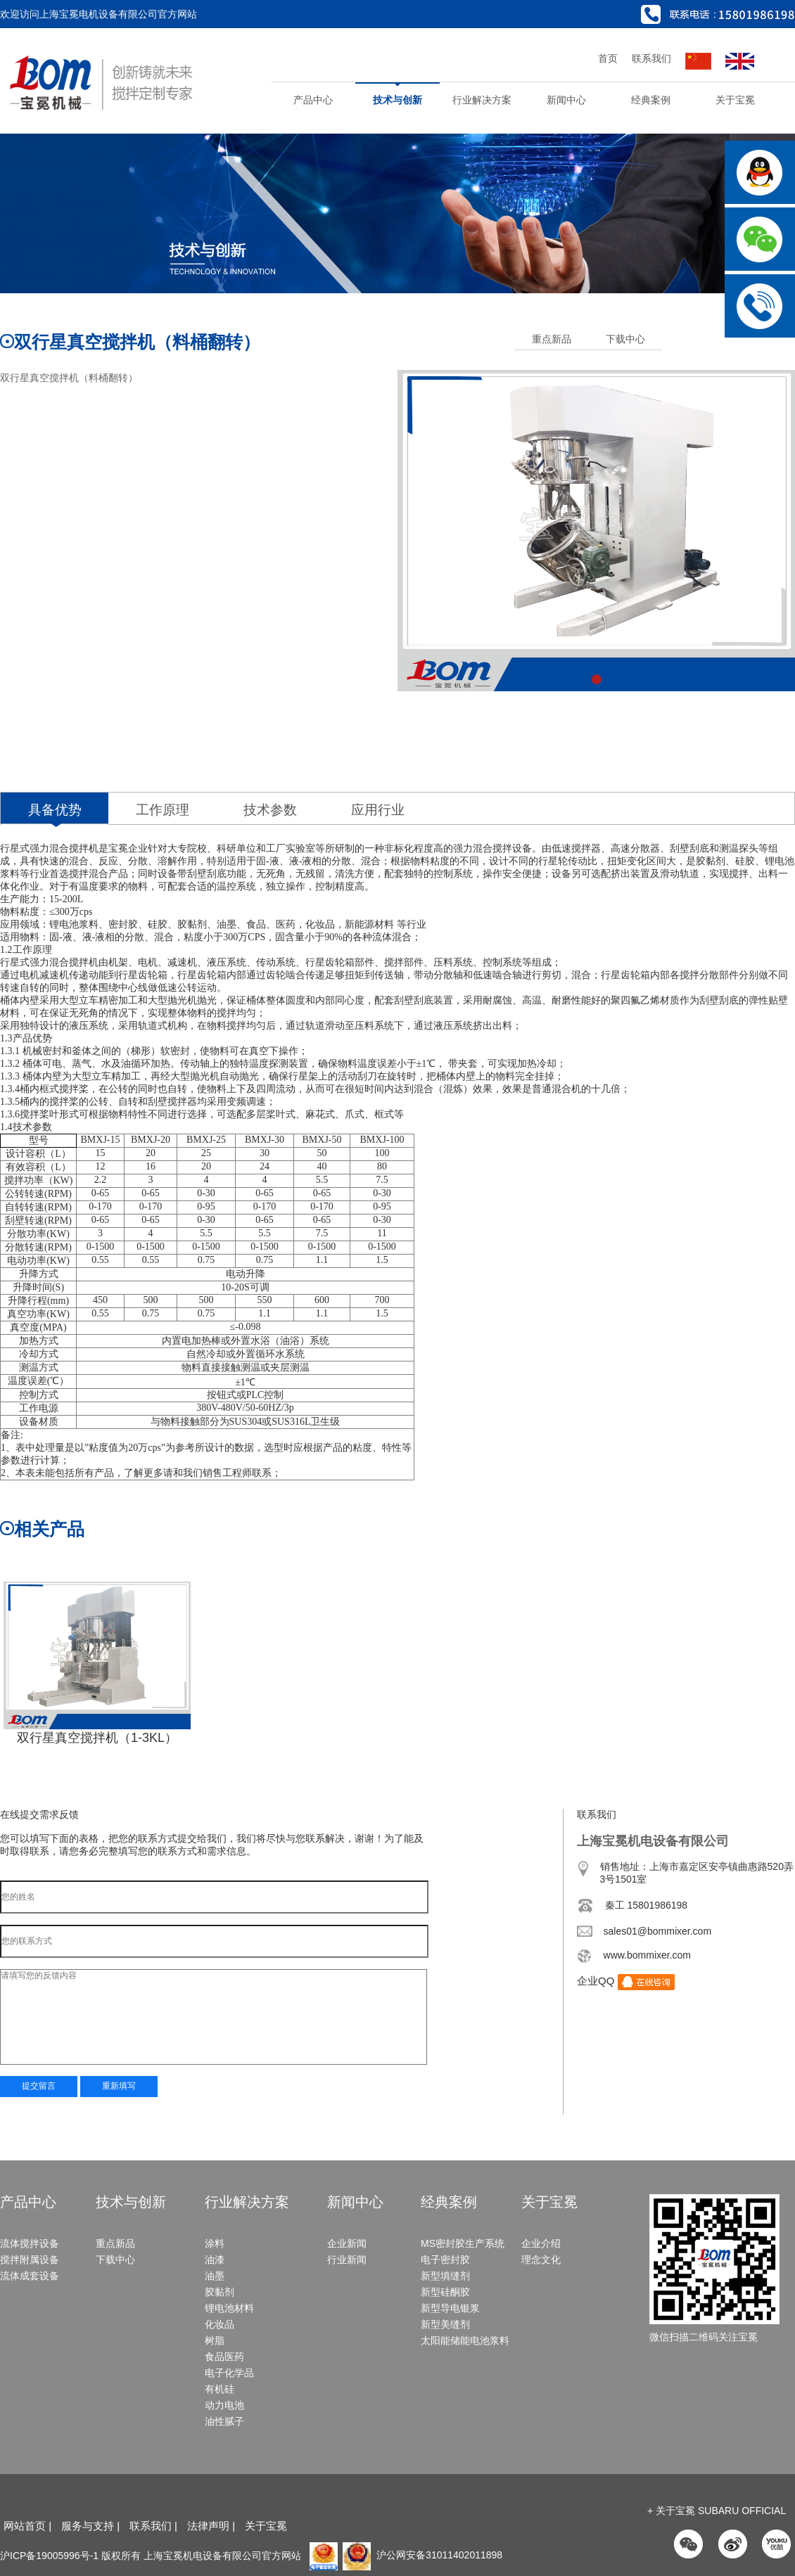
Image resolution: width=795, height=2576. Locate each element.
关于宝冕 (735, 99)
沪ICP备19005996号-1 (49, 2555)
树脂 (214, 2340)
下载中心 (625, 339)
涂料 (214, 2243)
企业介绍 (541, 2243)
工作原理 (162, 809)
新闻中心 (566, 99)
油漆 (214, 2259)
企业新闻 (347, 2243)
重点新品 (551, 339)
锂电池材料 (229, 2308)
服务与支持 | (90, 2526)
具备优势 (55, 809)
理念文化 (541, 2259)
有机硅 (219, 2389)
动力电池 (224, 2405)
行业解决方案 (481, 99)
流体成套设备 (29, 2275)
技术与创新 (397, 99)
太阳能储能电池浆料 (465, 2340)
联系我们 (651, 58)
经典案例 (650, 99)
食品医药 (224, 2356)
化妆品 (219, 2324)
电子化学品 (229, 2372)
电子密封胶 (445, 2259)
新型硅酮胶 (445, 2292)
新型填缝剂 (445, 2275)
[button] (597, 679)
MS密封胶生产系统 (462, 2243)
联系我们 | (154, 2526)
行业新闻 (347, 2259)
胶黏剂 (219, 2292)
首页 (608, 58)
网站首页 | (27, 2526)
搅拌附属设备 (29, 2259)
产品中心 (313, 99)
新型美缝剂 (445, 2324)
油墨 (214, 2275)
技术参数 (270, 809)
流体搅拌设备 (29, 2243)
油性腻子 (224, 2421)
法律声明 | (212, 2526)
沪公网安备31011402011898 (422, 2555)
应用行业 (378, 809)
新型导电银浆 (450, 2308)
